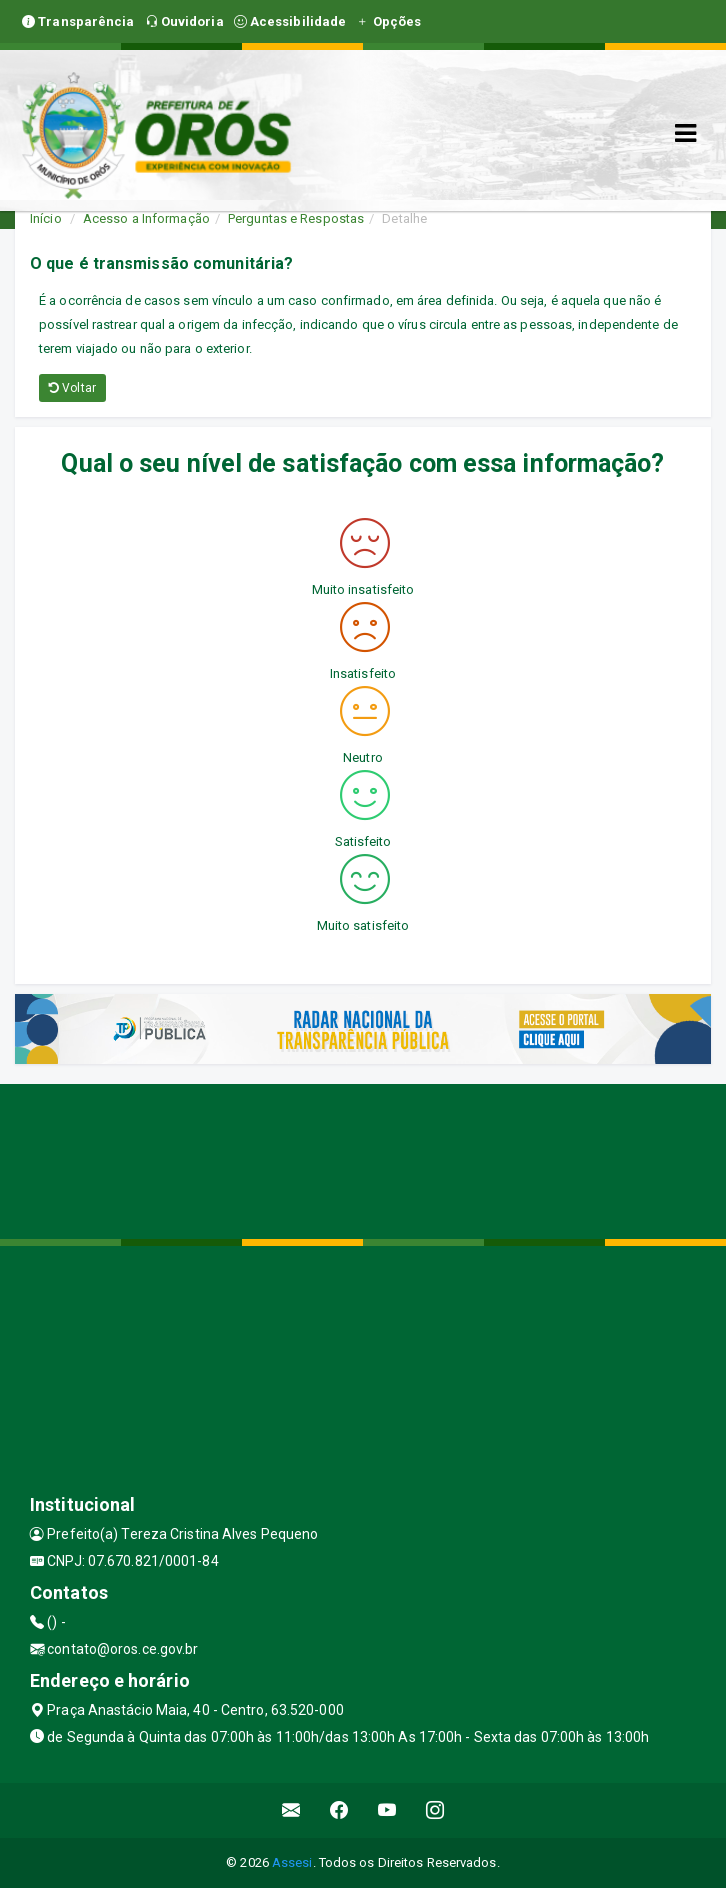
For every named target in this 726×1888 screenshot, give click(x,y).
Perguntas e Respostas (296, 218)
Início (46, 218)
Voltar (72, 388)
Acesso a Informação (146, 218)
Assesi (292, 1862)
